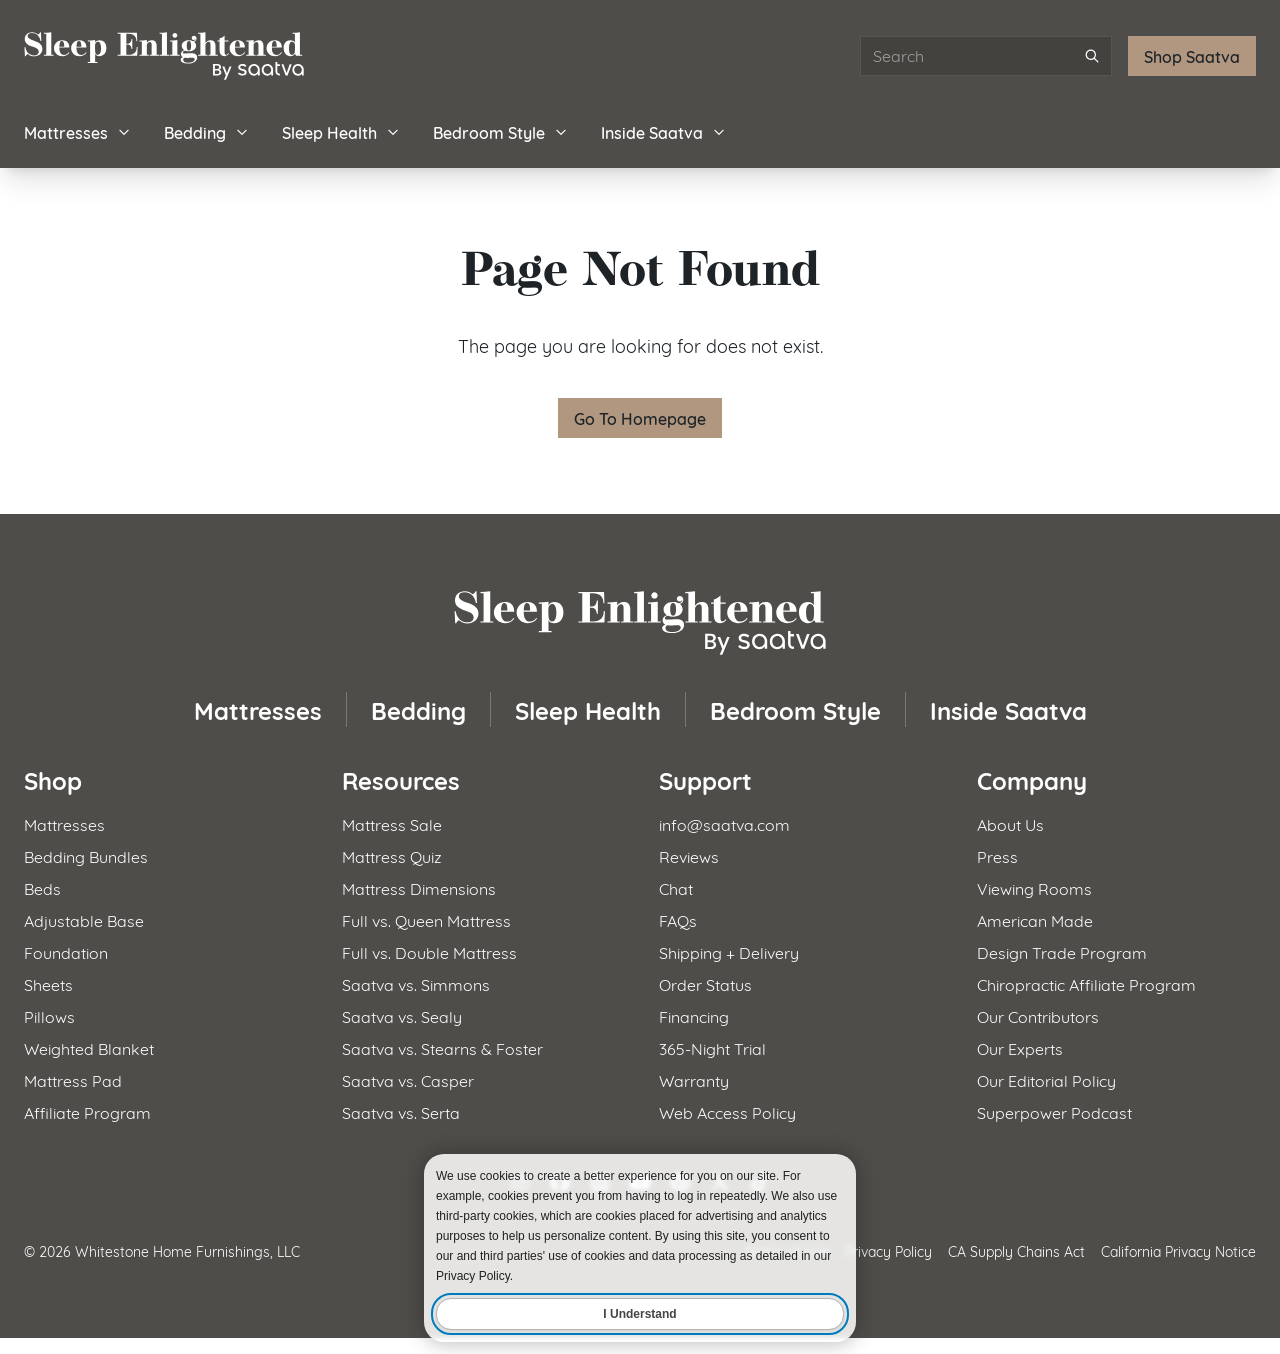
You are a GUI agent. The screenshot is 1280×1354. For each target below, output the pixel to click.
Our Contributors (1038, 1015)
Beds (42, 887)
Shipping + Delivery (729, 951)
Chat (676, 887)
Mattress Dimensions (419, 887)
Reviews (689, 855)
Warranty (694, 1079)
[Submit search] (1092, 56)
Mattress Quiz (392, 855)
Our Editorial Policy (1046, 1079)
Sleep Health (341, 131)
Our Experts (1020, 1047)
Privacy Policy (888, 1250)
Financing (694, 1015)
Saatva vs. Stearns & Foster (442, 1047)
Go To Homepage (640, 417)
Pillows (49, 1015)
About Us (1010, 823)
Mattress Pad (73, 1079)
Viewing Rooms (1034, 887)
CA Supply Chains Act (1016, 1250)
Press (997, 855)
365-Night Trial (712, 1047)
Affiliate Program (87, 1111)
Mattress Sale (392, 823)
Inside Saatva (664, 131)
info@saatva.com (724, 823)
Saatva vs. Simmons (416, 983)
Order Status (705, 983)
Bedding (207, 131)
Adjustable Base (84, 919)
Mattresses (78, 131)
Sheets (48, 983)
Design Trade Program (1062, 951)
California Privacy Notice (1178, 1250)
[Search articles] (986, 56)
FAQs (678, 919)
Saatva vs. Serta (401, 1111)
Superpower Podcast (1054, 1111)
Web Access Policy (727, 1111)
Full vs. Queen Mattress (426, 919)
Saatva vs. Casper (408, 1079)
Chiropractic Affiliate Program (1086, 983)
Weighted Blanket (89, 1047)
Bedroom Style (501, 131)
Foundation (66, 951)
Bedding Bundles (86, 855)
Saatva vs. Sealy (402, 1015)
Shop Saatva (1192, 55)
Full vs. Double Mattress (429, 951)
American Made (1035, 919)
